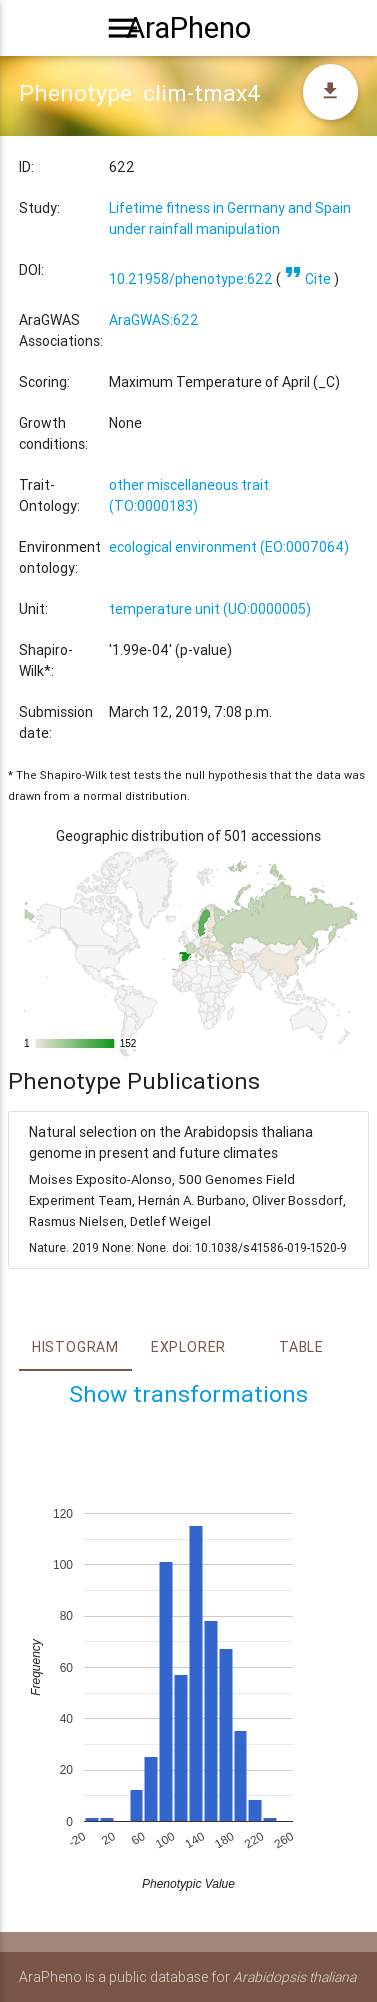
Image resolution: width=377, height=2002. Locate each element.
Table (301, 1347)
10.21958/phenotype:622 (191, 279)
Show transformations (188, 1394)
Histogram (75, 1347)
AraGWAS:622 (154, 320)
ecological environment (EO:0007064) (229, 547)
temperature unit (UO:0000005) (210, 609)
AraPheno (188, 28)
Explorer (188, 1347)
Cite (307, 279)
